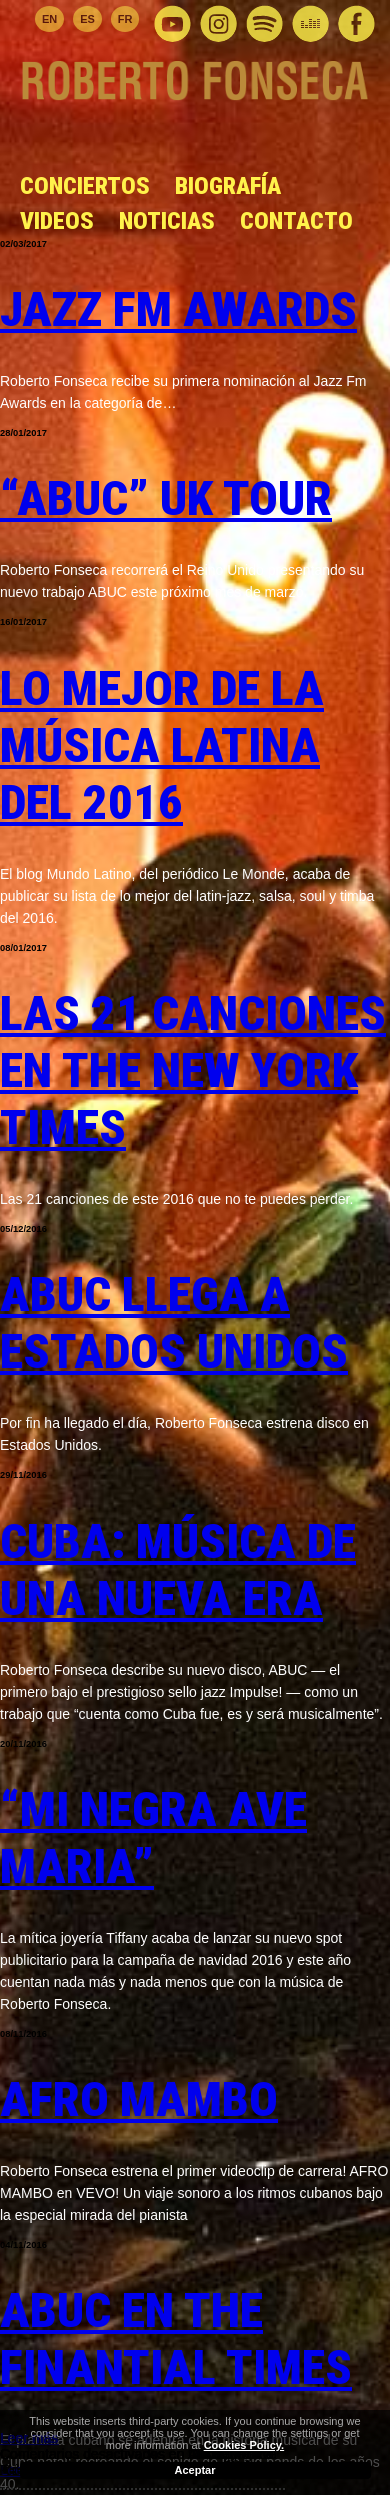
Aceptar (195, 2470)
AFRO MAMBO (139, 2099)
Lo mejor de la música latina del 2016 (162, 745)
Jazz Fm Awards (178, 309)
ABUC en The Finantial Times (176, 2339)
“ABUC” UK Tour (166, 498)
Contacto (296, 221)
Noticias (167, 221)
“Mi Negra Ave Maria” (153, 1838)
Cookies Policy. (244, 2445)
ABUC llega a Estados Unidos (174, 1323)
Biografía (228, 186)
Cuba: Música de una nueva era (178, 1570)
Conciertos (85, 186)
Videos (57, 221)
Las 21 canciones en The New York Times (193, 1070)
